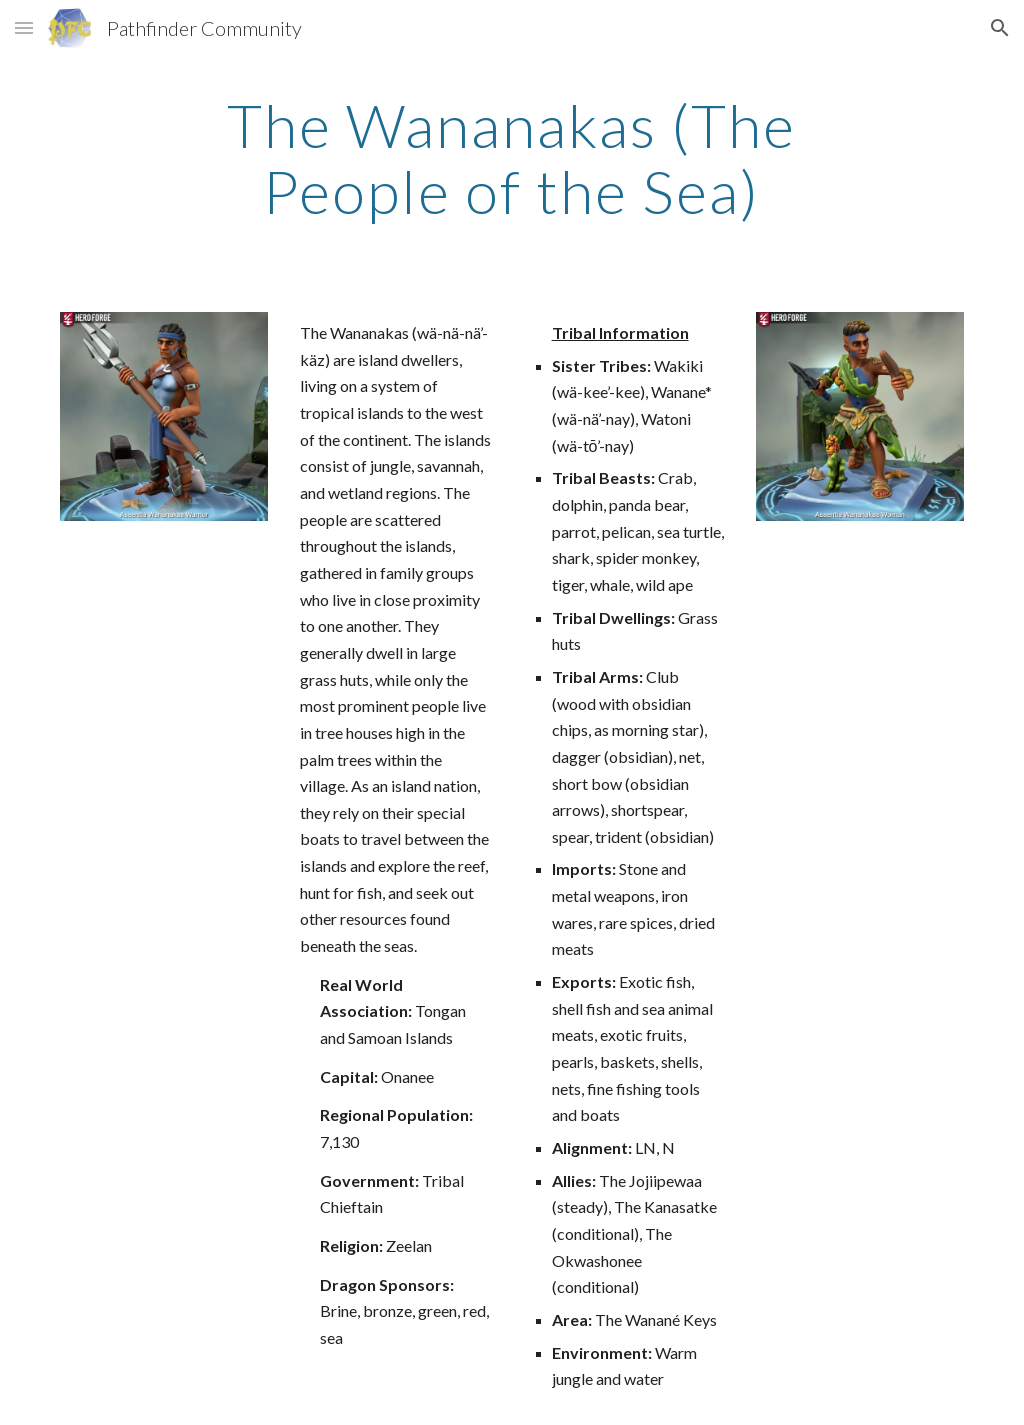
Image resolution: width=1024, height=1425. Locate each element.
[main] (511, 158)
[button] (24, 27)
